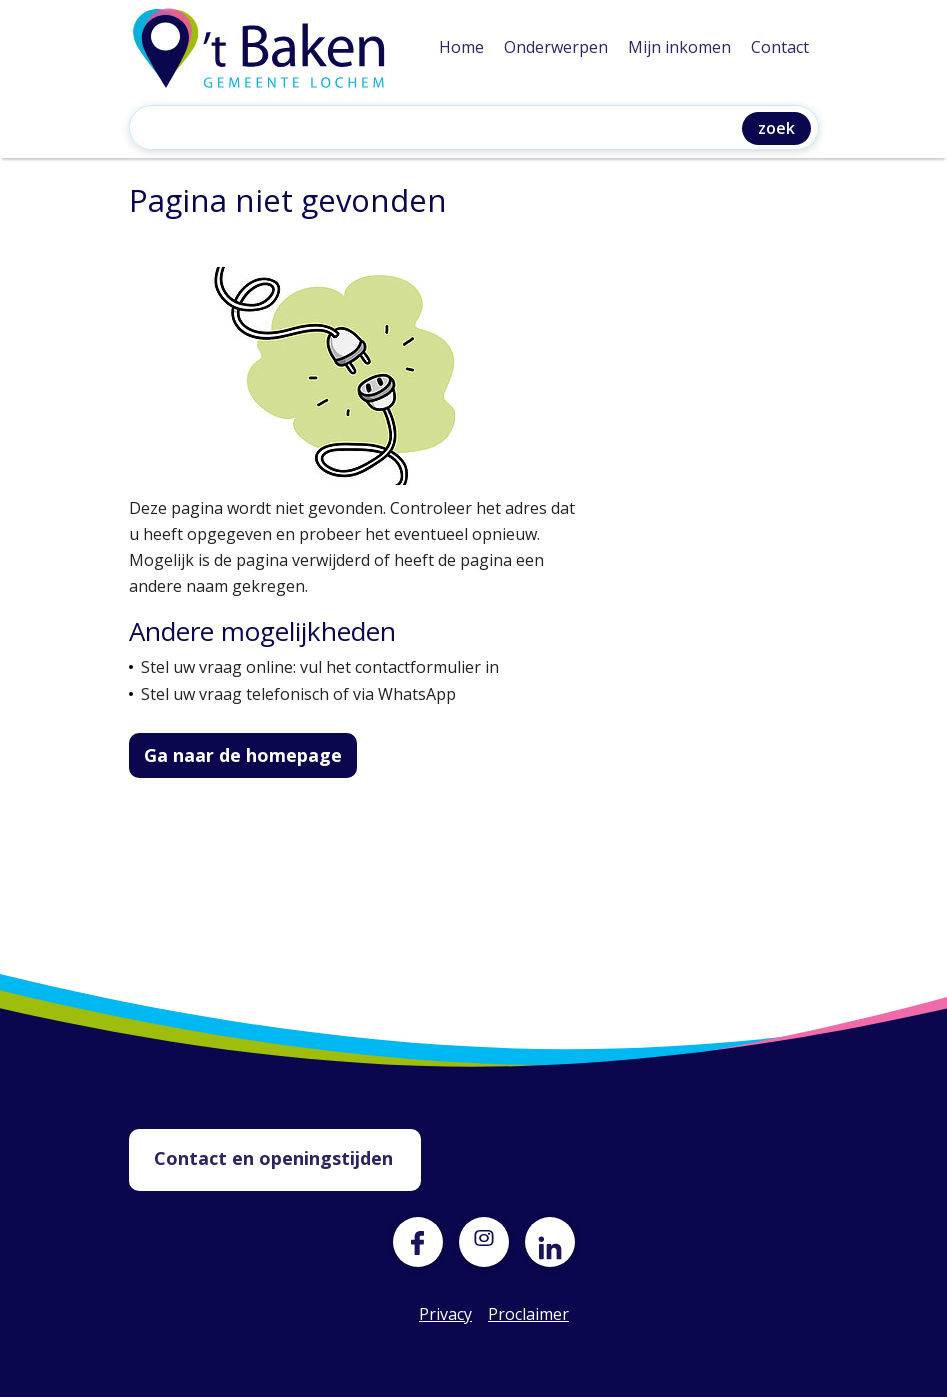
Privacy (444, 1314)
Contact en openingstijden (273, 1158)
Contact (780, 47)
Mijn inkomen (679, 47)
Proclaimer (513, 1314)
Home (461, 47)
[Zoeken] (440, 129)
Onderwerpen (556, 47)
